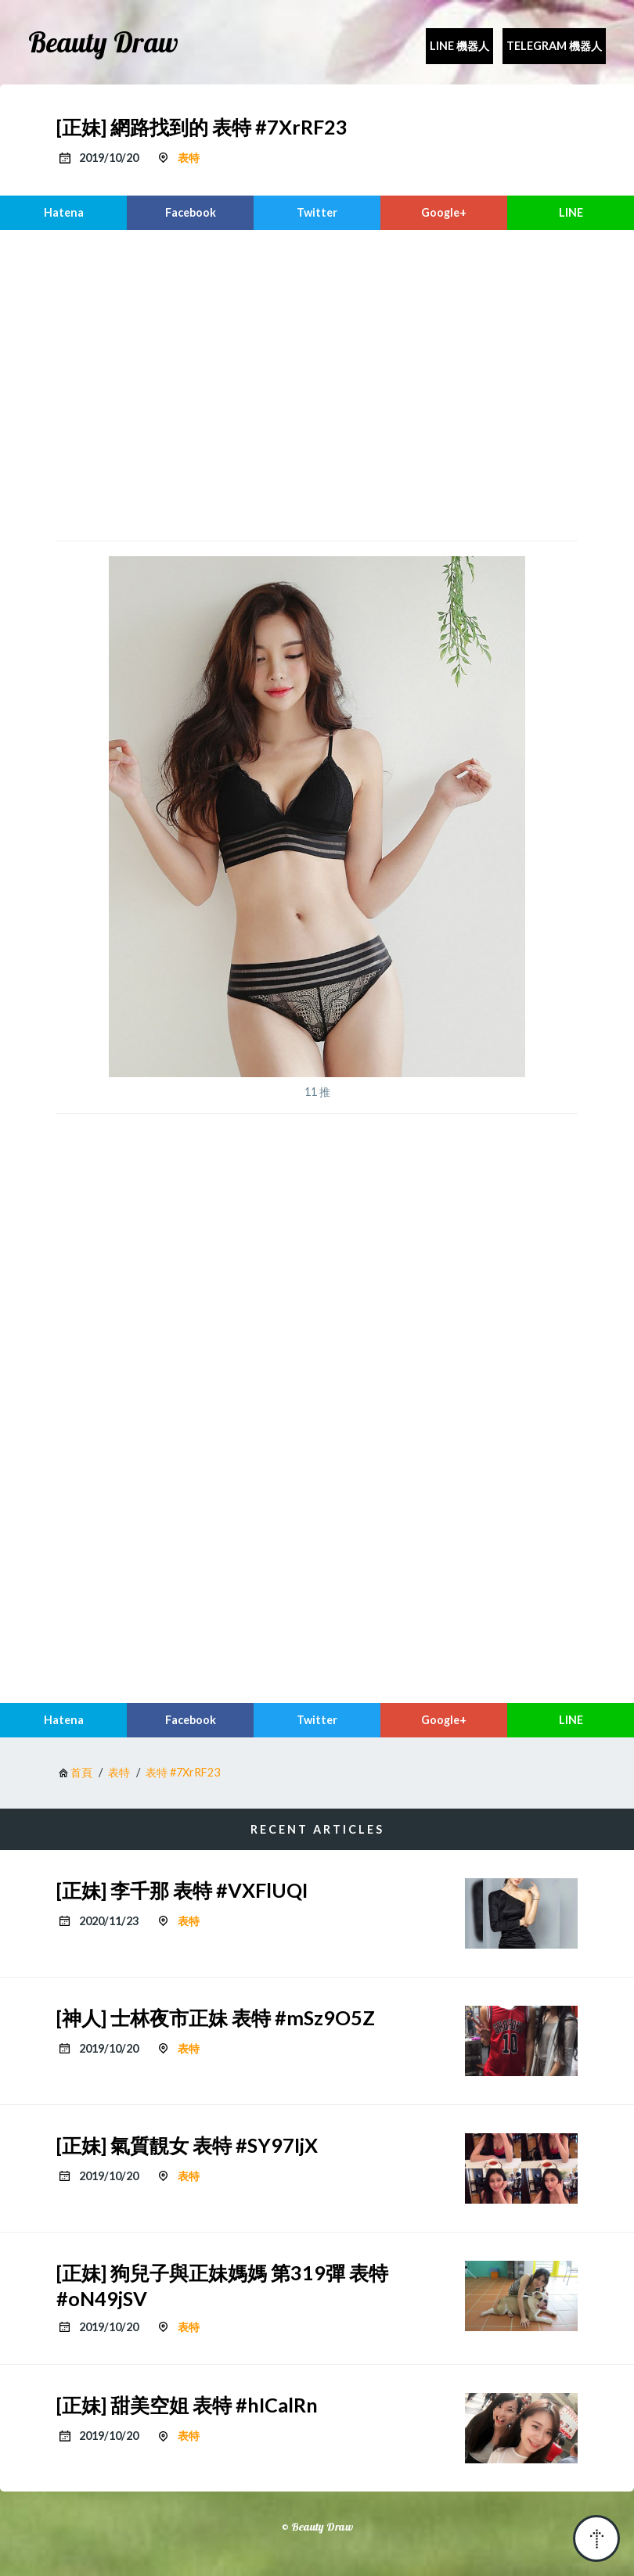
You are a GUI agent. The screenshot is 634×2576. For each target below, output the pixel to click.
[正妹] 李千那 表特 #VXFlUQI (182, 1890)
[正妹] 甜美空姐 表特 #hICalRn (187, 2404)
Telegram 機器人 (554, 45)
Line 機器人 (459, 45)
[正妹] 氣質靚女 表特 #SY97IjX (187, 2145)
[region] (317, 383)
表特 (189, 157)
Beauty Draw (103, 42)
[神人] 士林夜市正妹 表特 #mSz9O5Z (215, 2017)
